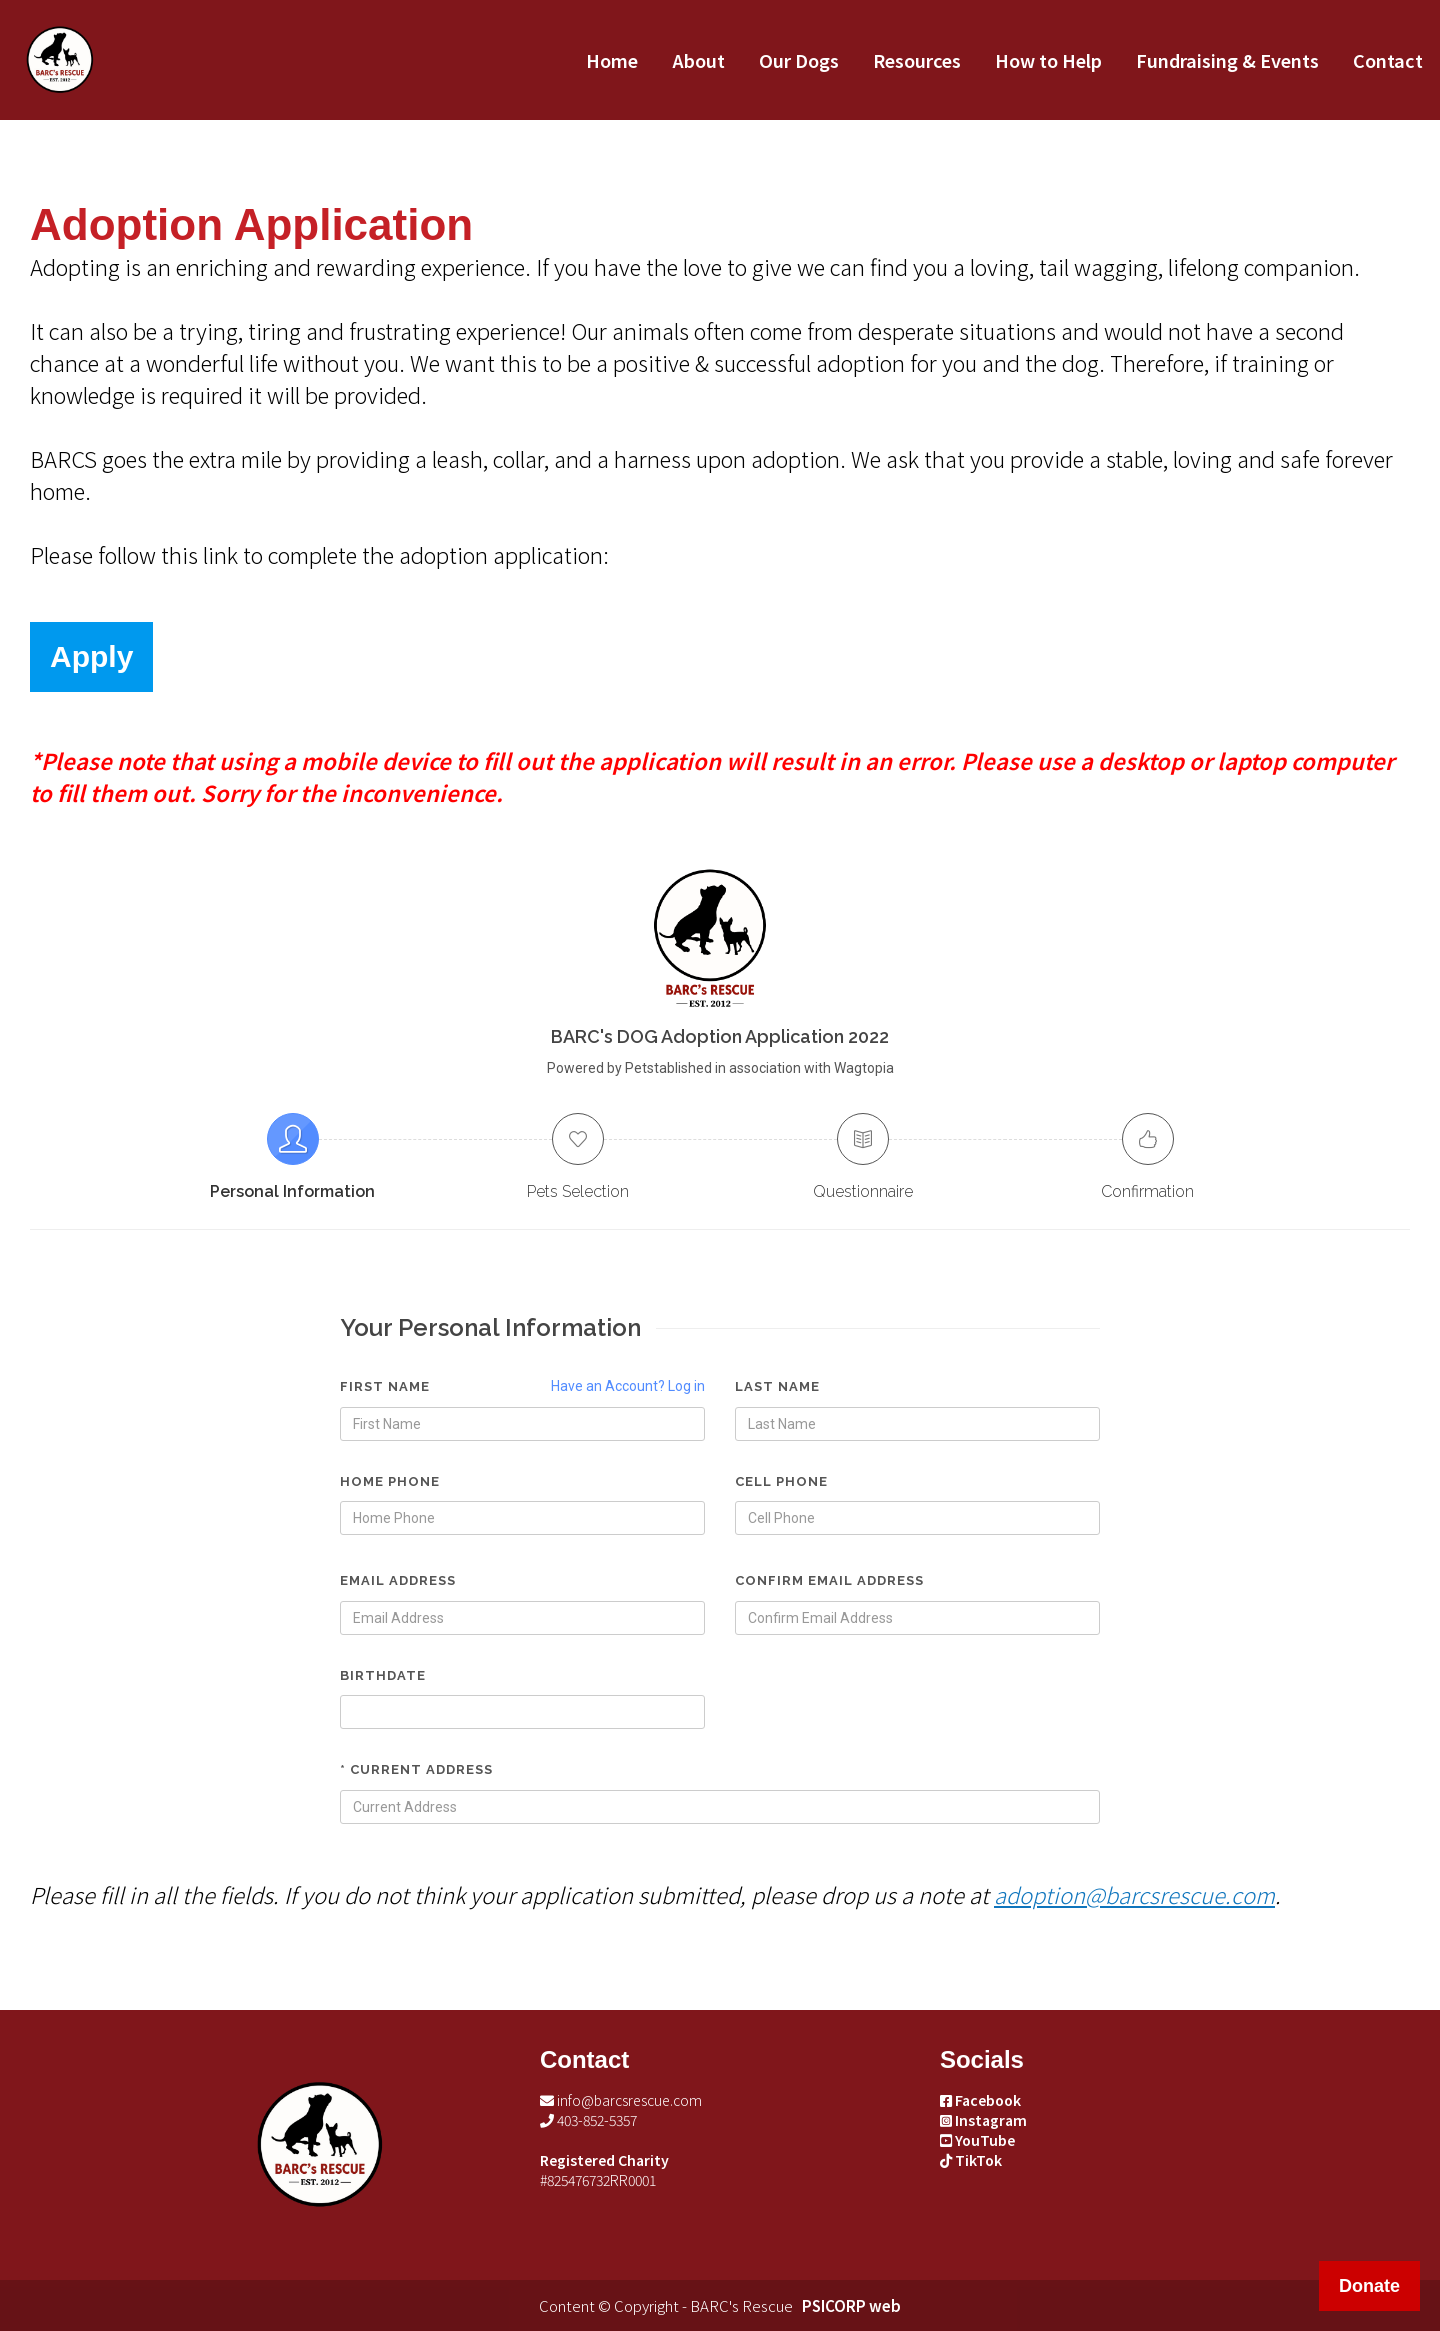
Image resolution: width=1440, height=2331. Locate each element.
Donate (1369, 2286)
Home (612, 60)
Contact (1388, 60)
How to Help (1048, 60)
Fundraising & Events (1227, 60)
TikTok (971, 2160)
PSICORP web (851, 2305)
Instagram (983, 2120)
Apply (91, 656)
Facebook (980, 2100)
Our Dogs (799, 60)
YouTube (977, 2140)
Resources (917, 60)
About (698, 60)
